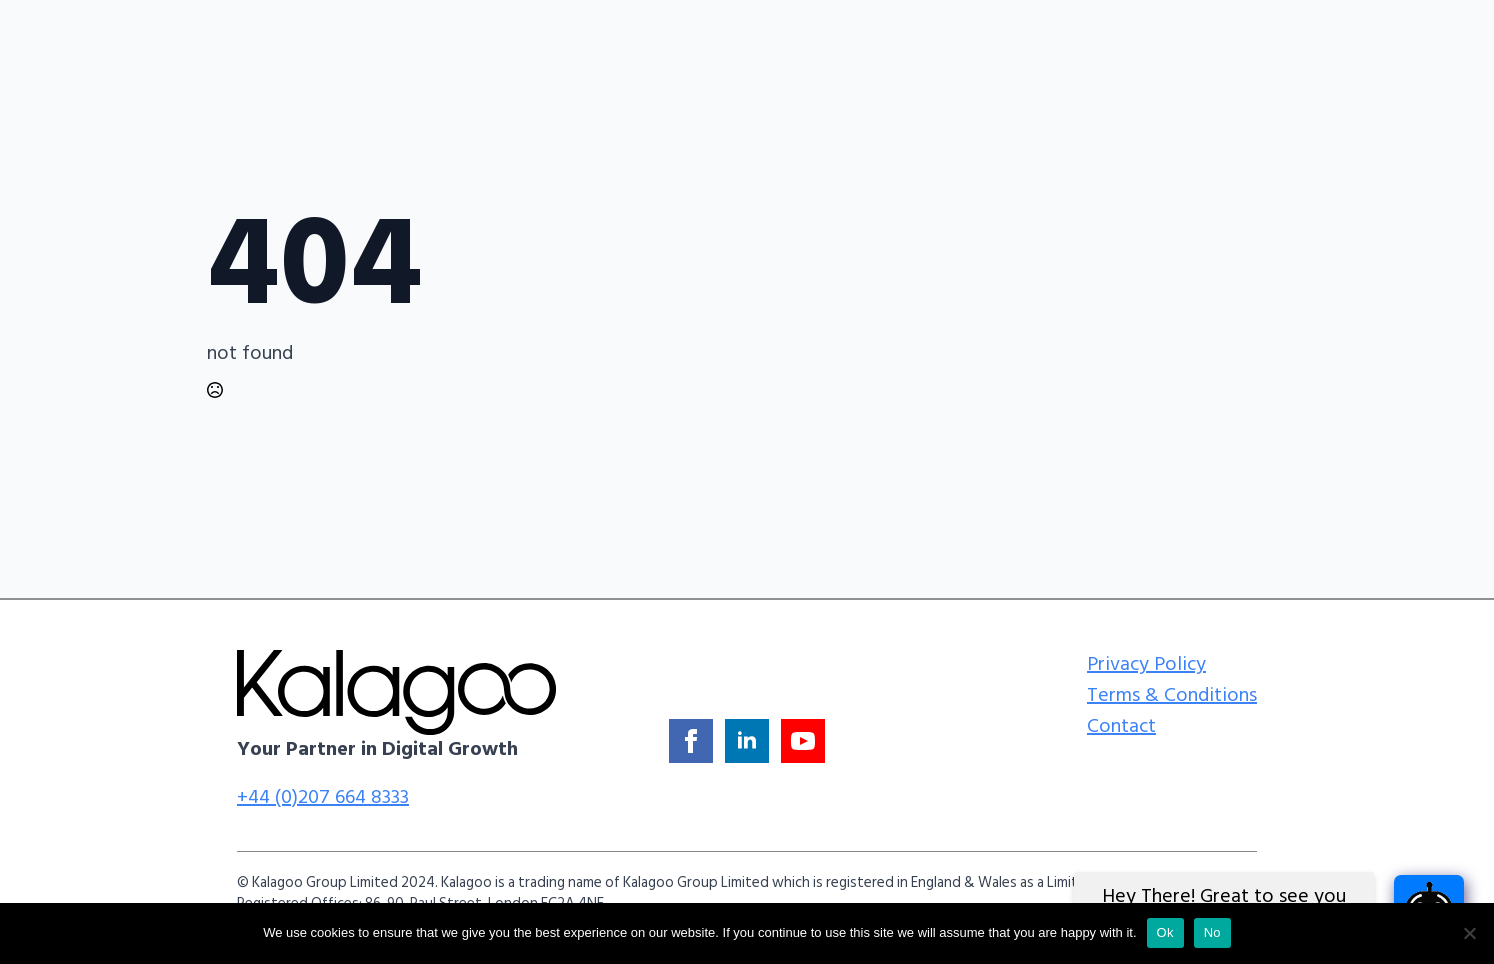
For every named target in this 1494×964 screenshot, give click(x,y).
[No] (1469, 933)
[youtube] (803, 741)
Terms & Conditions (1172, 695)
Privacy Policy (1146, 664)
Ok (1165, 932)
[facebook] (691, 741)
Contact (1121, 726)
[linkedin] (747, 741)
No (1212, 932)
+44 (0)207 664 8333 (323, 797)
